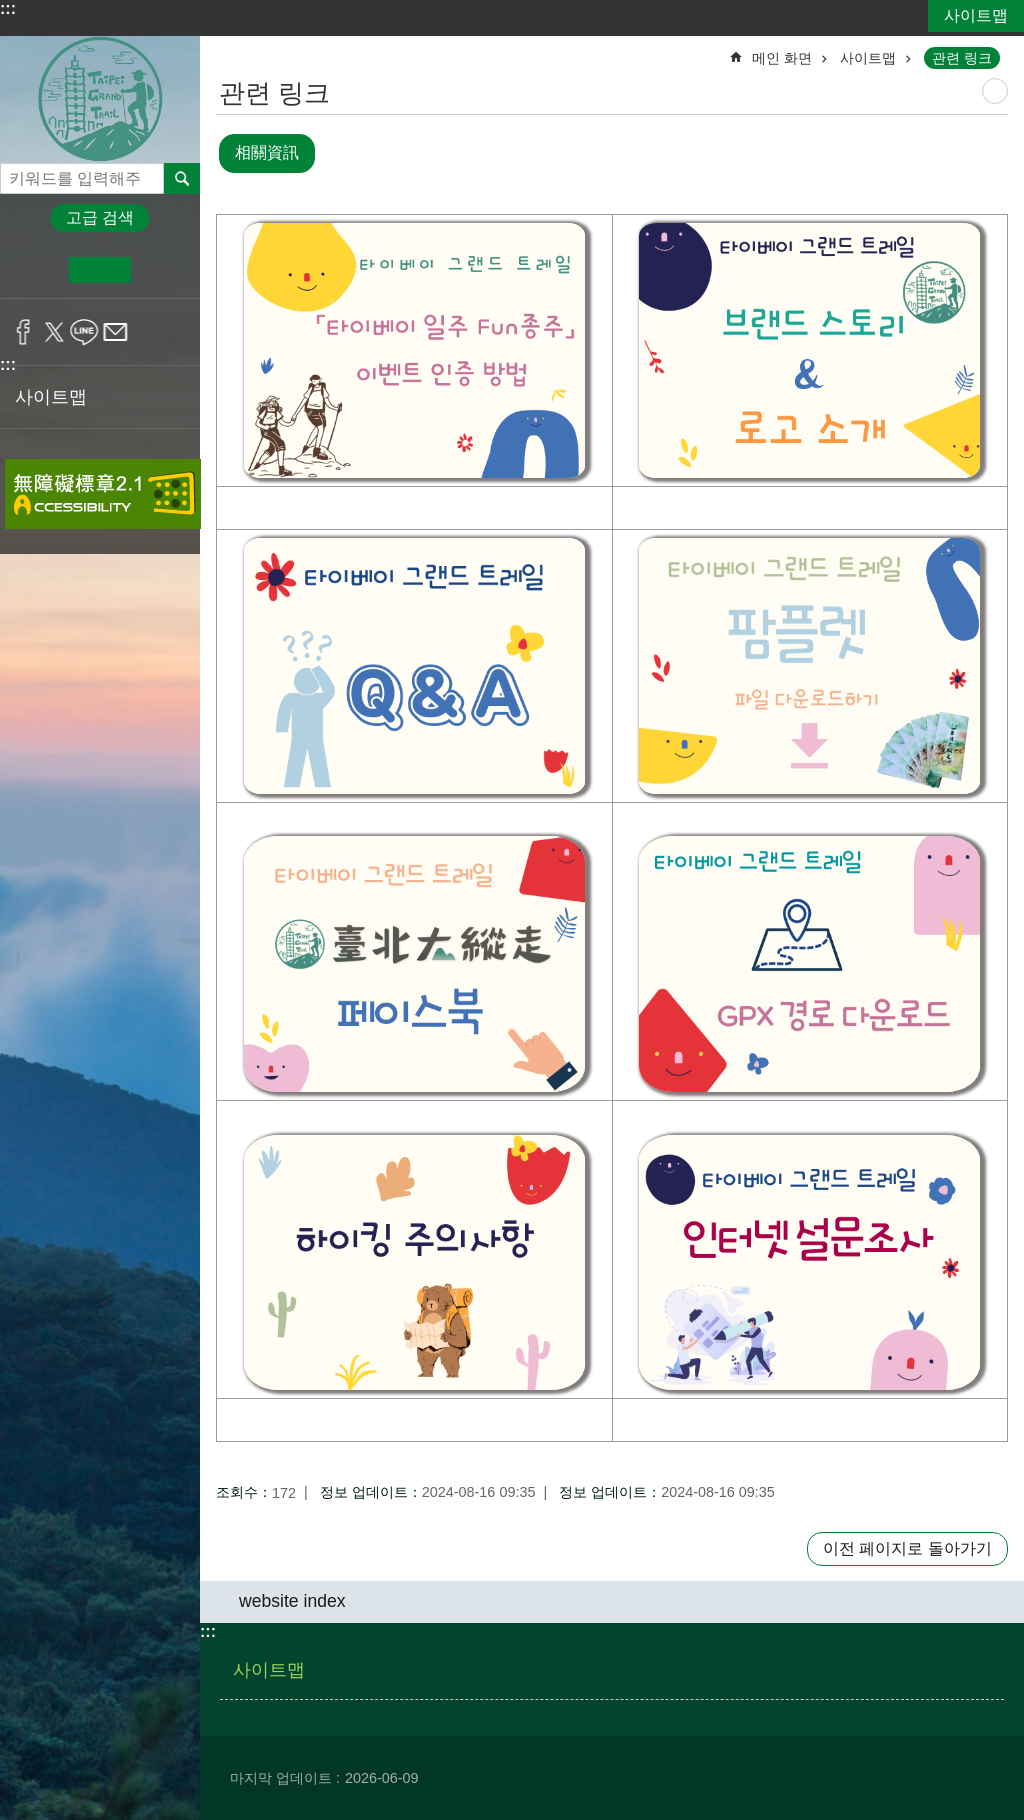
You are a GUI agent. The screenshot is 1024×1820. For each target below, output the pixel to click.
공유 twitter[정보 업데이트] (54, 332)
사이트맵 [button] (51, 397)
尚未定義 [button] (995, 91)
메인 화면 (782, 58)
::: (8, 8)
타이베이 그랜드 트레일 (100, 99)
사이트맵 (976, 15)
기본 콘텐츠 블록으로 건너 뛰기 (10, 10)
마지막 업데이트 (281, 1778)
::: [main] (229, 49)
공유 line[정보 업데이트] (84, 332)
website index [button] (292, 1600)
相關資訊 (267, 152)
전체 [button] (182, 178)
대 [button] (161, 270)
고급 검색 (100, 217)
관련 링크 (962, 58)
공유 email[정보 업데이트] (115, 332)
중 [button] (99, 270)
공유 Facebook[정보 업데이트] (23, 332)
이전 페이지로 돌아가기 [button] (907, 1548)
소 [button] (38, 270)
